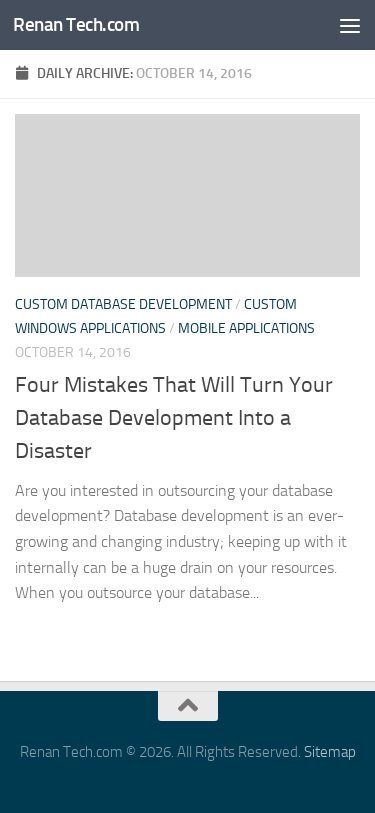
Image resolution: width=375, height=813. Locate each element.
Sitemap (330, 752)
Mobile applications (246, 328)
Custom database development (123, 304)
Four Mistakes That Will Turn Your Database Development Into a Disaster (174, 418)
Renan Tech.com (76, 24)
